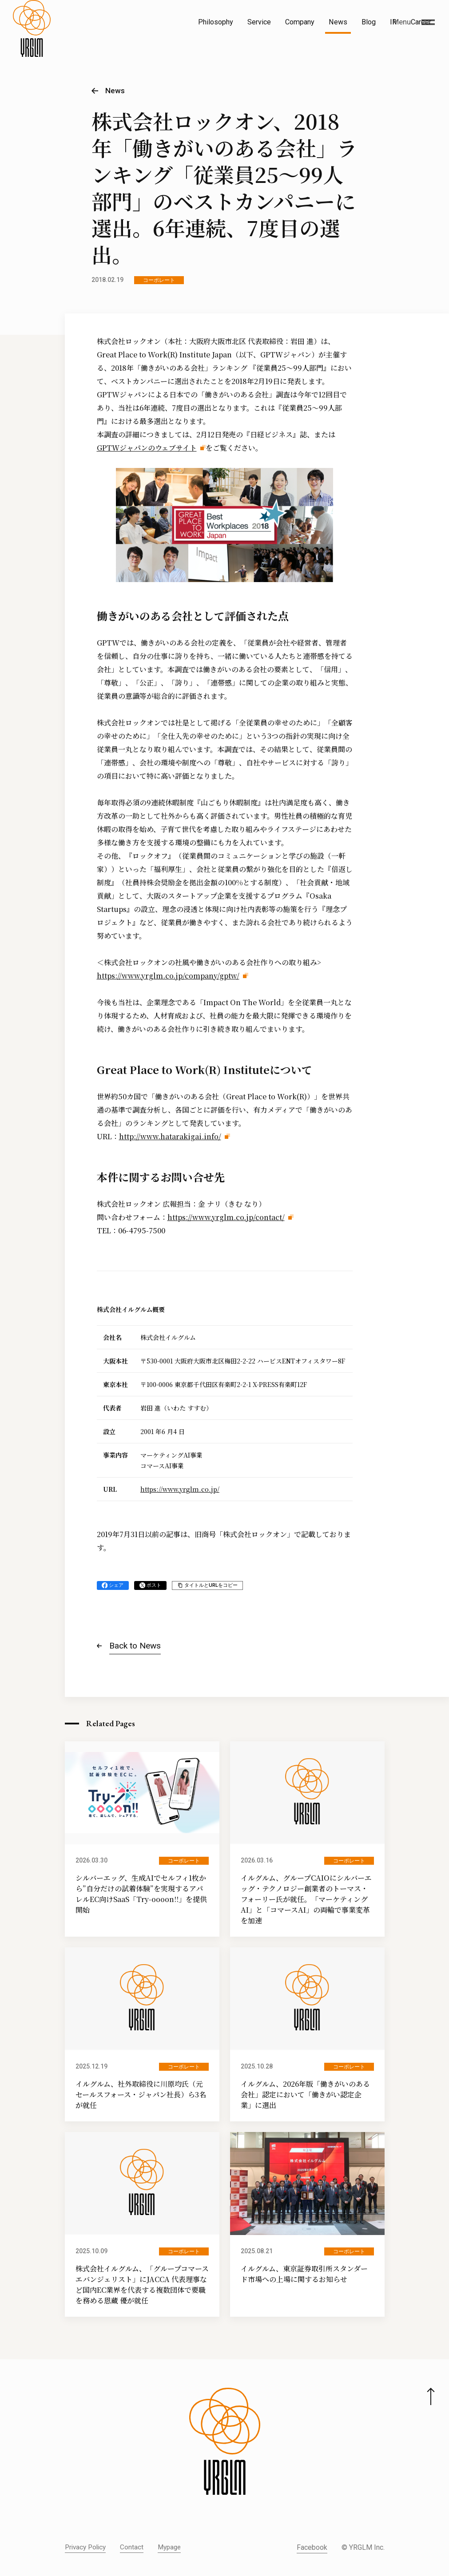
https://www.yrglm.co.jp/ (179, 1489)
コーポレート (159, 280)
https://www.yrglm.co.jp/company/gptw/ (168, 976)
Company (299, 22)
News (338, 22)
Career (421, 22)
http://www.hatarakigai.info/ (170, 1136)
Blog (369, 22)
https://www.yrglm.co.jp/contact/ (226, 1217)
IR (393, 22)
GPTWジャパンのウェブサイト (147, 448)
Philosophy (215, 22)
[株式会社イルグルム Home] (31, 42)
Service (259, 22)
